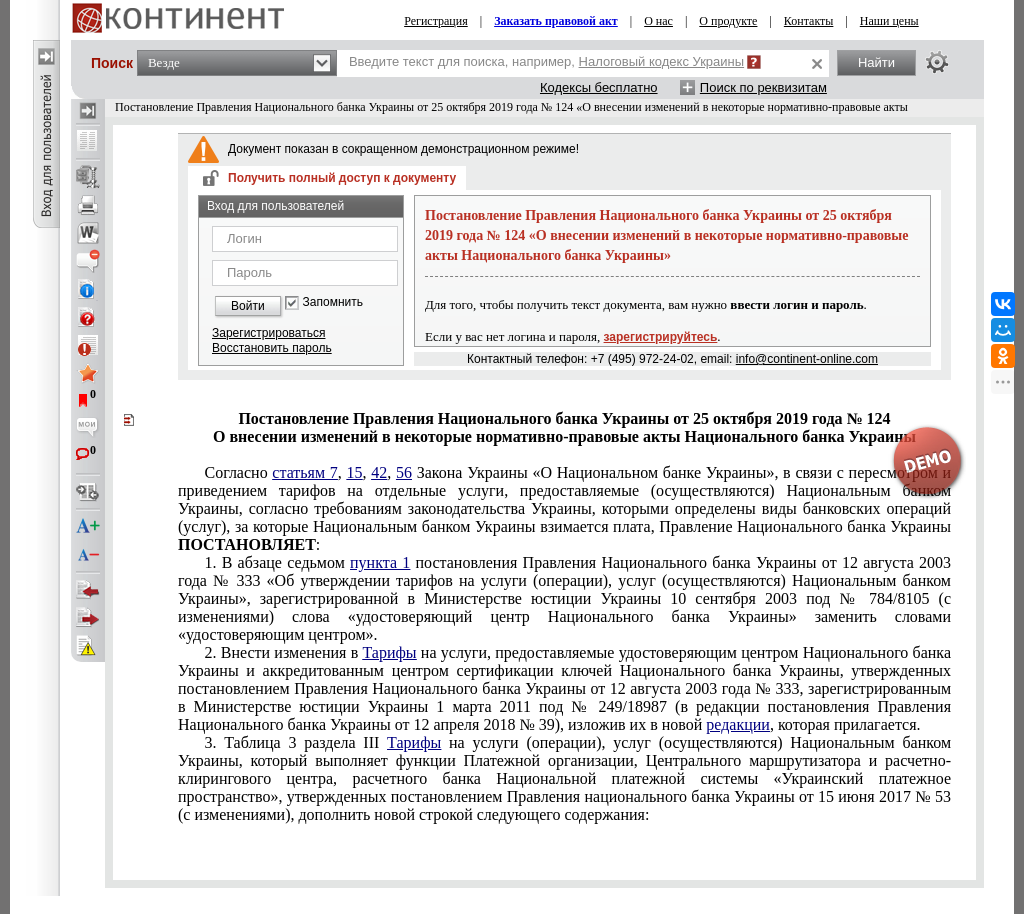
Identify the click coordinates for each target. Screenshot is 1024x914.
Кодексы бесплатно (599, 87)
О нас (658, 21)
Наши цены (889, 21)
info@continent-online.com (807, 359)
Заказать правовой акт (556, 21)
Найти (876, 62)
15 (355, 472)
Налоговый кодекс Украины (662, 61)
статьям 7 (304, 472)
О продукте (728, 21)
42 (379, 472)
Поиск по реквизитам (763, 87)
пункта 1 (380, 562)
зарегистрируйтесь (661, 337)
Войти (248, 306)
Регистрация (436, 21)
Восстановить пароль (272, 348)
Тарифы (389, 652)
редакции (738, 724)
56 (404, 472)
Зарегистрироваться (268, 333)
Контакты (809, 21)
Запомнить (333, 302)
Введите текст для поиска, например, (546, 61)
